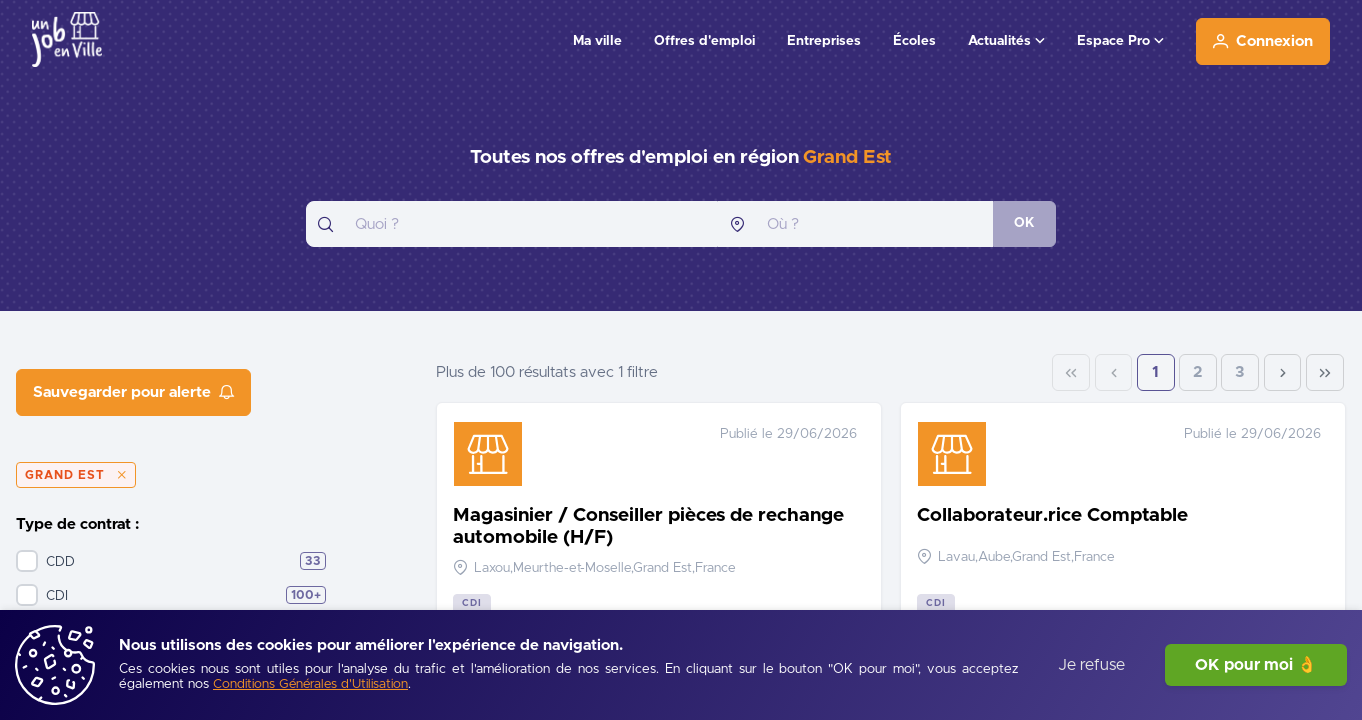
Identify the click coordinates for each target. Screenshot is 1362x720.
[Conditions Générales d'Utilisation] (310, 685)
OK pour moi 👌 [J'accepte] (1256, 665)
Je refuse (1091, 665)
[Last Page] (1325, 373)
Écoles (914, 41)
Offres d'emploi (704, 41)
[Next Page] (1283, 373)
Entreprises (824, 41)
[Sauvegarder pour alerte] (133, 392)
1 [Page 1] (1155, 372)
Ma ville (597, 41)
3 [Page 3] (1240, 372)
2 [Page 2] (1198, 372)
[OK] (1024, 224)
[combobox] (512, 224)
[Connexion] (1263, 41)
